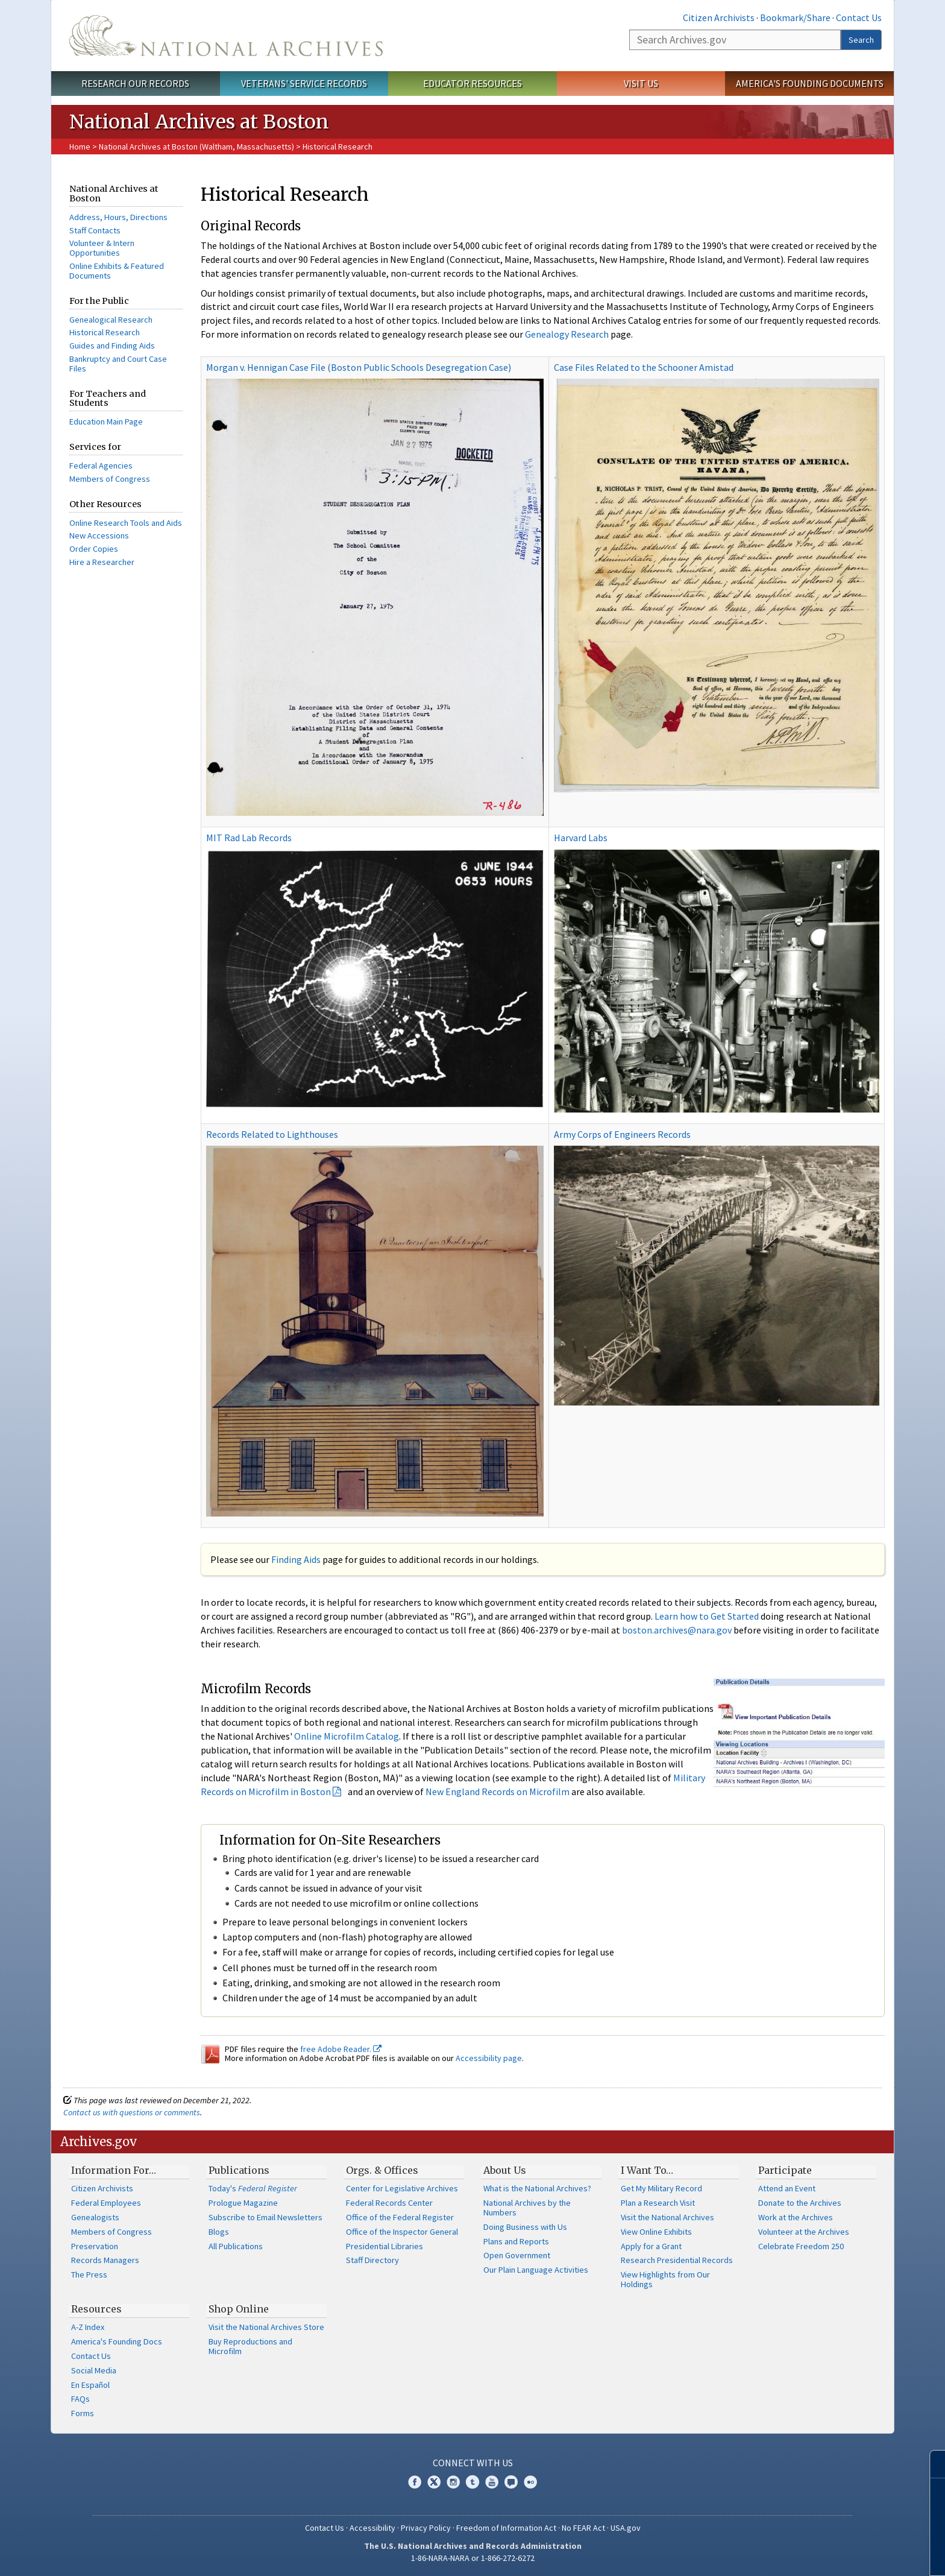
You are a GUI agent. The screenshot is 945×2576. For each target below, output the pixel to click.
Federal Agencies (101, 465)
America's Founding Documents (810, 83)
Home (79, 146)
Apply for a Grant (651, 2246)
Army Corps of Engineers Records (622, 1134)
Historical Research (104, 332)
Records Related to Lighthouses (272, 1134)
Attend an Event (786, 2188)
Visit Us (641, 83)
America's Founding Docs (116, 2341)
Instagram (453, 2482)
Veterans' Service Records (304, 83)
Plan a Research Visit (658, 2202)
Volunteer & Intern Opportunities (101, 248)
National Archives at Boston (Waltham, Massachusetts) (196, 146)
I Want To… (647, 2170)
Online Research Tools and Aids (125, 522)
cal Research (129, 319)
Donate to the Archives (799, 2202)
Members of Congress (109, 478)
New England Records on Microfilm (497, 1791)
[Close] (930, 2464)
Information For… (113, 2170)
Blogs (219, 2231)
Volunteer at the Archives (803, 2231)
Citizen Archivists (719, 17)
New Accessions (99, 535)
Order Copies (93, 548)
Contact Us (859, 17)
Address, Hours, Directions (118, 217)
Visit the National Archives (667, 2217)
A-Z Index (87, 2327)
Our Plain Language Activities (535, 2269)
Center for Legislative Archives (402, 2188)
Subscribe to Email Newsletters (265, 2217)
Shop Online (239, 2309)
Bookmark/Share (795, 17)
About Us (504, 2170)
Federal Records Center (389, 2202)
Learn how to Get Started (707, 1616)
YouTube (492, 2482)
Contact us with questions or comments (131, 2112)
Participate (785, 2170)
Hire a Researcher (101, 562)
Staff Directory (372, 2260)
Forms (82, 2413)
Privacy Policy (426, 2527)
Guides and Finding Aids (112, 345)
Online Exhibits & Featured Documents (116, 270)
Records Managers (105, 2260)
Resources (96, 2309)
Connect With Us (473, 2463)
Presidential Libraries (384, 2246)
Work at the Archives (795, 2217)
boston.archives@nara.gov (677, 1630)
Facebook (414, 2482)
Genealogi (87, 319)
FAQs (80, 2398)
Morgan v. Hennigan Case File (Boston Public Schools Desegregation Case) (358, 367)
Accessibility (372, 2527)
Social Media (93, 2370)
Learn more (838, 2554)
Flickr (530, 2482)
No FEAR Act (583, 2527)
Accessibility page (489, 2058)
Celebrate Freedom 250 (801, 2246)
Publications (239, 2170)
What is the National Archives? (537, 2188)
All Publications (236, 2246)
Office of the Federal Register (400, 2217)
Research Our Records (135, 83)
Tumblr (472, 2482)
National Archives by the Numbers (527, 2207)
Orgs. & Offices (382, 2170)
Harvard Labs (581, 838)
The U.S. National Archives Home (226, 35)
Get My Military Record (661, 2188)
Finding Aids (296, 1559)
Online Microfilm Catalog (346, 1736)
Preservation (94, 2246)
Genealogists (95, 2217)
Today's (253, 2188)
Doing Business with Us (525, 2226)
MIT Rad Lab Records (249, 838)
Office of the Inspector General (402, 2231)
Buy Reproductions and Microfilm (250, 2346)
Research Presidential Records (677, 2260)
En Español (90, 2384)
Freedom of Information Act (506, 2527)
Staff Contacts (95, 230)
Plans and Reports (516, 2241)
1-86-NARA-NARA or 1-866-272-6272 (473, 2557)
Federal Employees (106, 2202)
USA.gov (626, 2527)
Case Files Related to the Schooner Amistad (643, 367)
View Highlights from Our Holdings (665, 2279)
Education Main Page (106, 421)
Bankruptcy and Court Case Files (118, 363)
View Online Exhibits (656, 2231)
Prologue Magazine (243, 2202)
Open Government (516, 2255)
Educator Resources (472, 83)
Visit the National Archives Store (266, 2327)
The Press (89, 2274)
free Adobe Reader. (340, 2049)
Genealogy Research (567, 334)
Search (861, 39)
